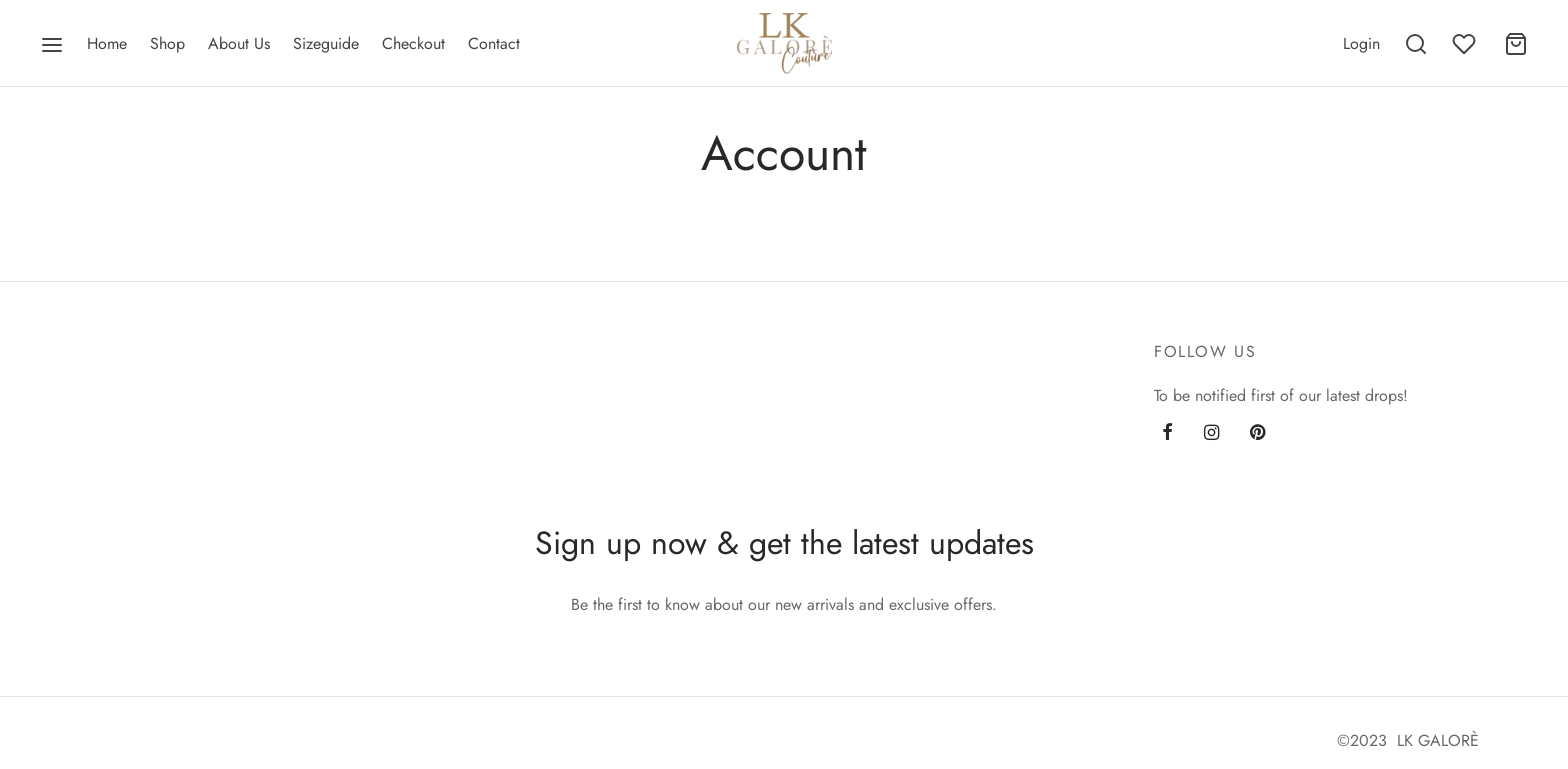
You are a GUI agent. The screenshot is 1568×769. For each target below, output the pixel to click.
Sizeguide (326, 43)
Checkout (413, 43)
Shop (167, 43)
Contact (494, 43)
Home (107, 43)
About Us (239, 43)
